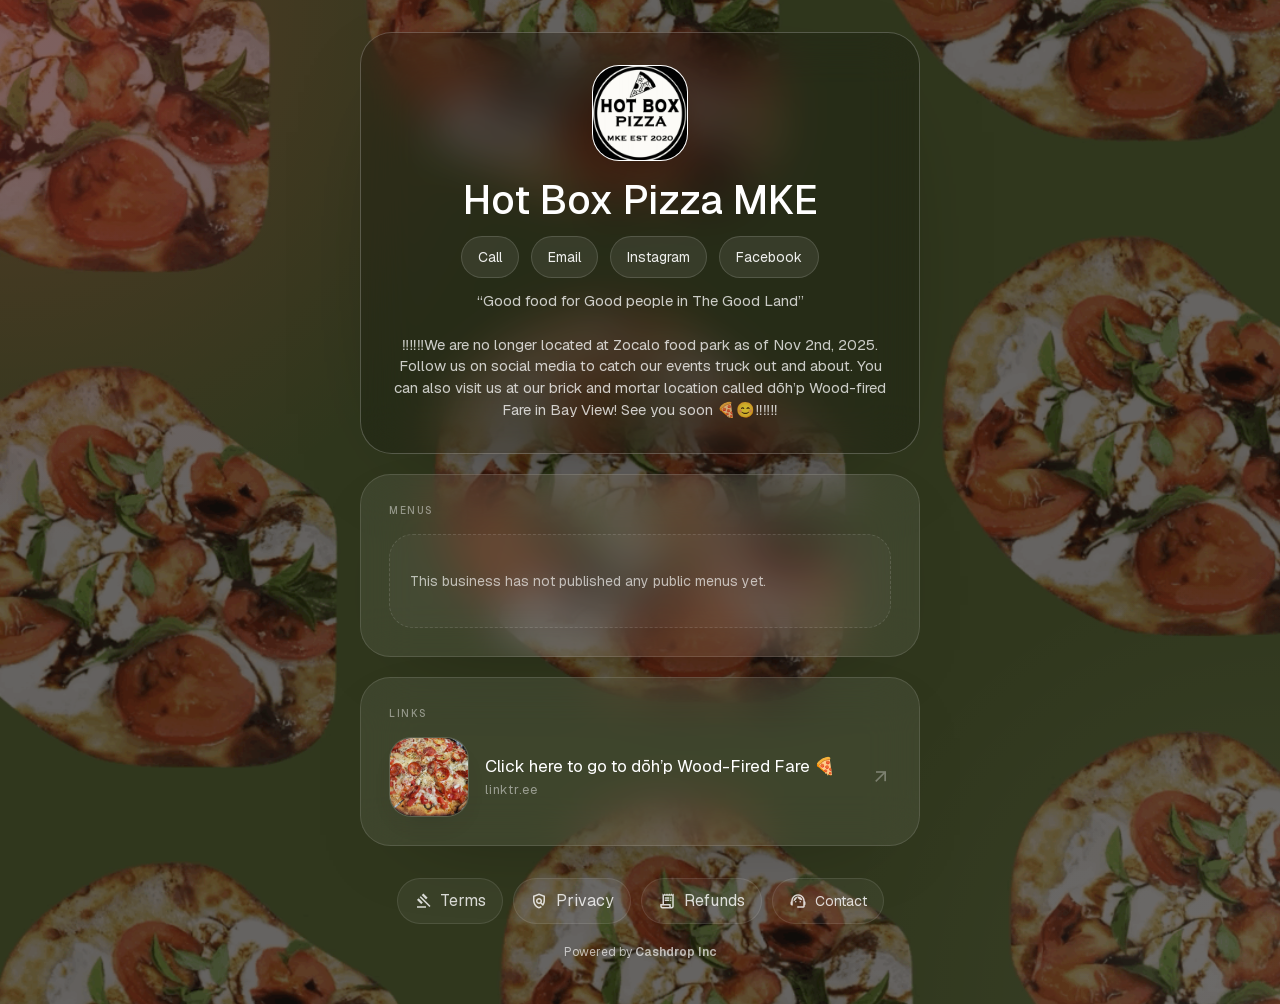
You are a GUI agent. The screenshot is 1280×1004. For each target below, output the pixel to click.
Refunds (701, 901)
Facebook (769, 257)
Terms (450, 901)
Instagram (658, 257)
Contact (828, 901)
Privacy (572, 901)
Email (564, 257)
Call (490, 257)
